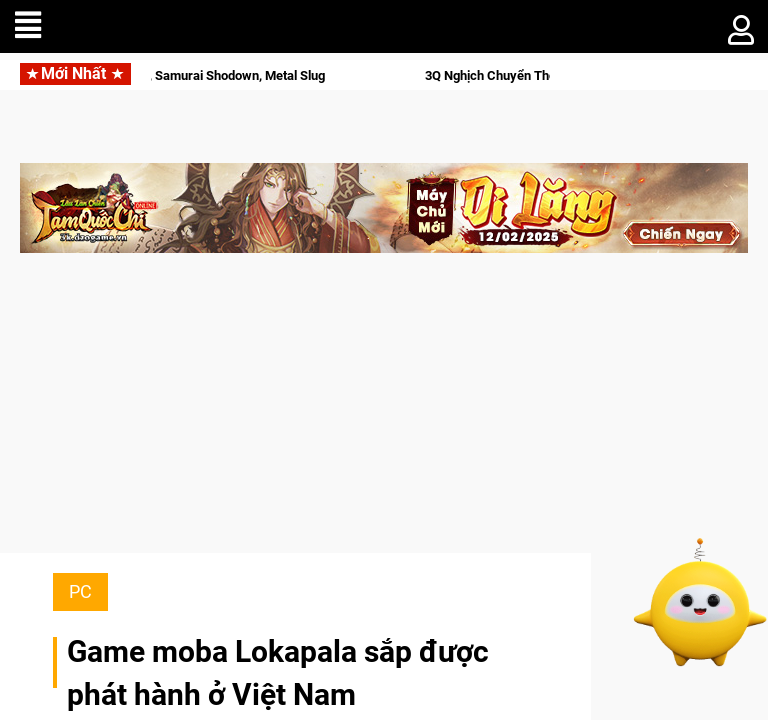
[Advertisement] (384, 413)
